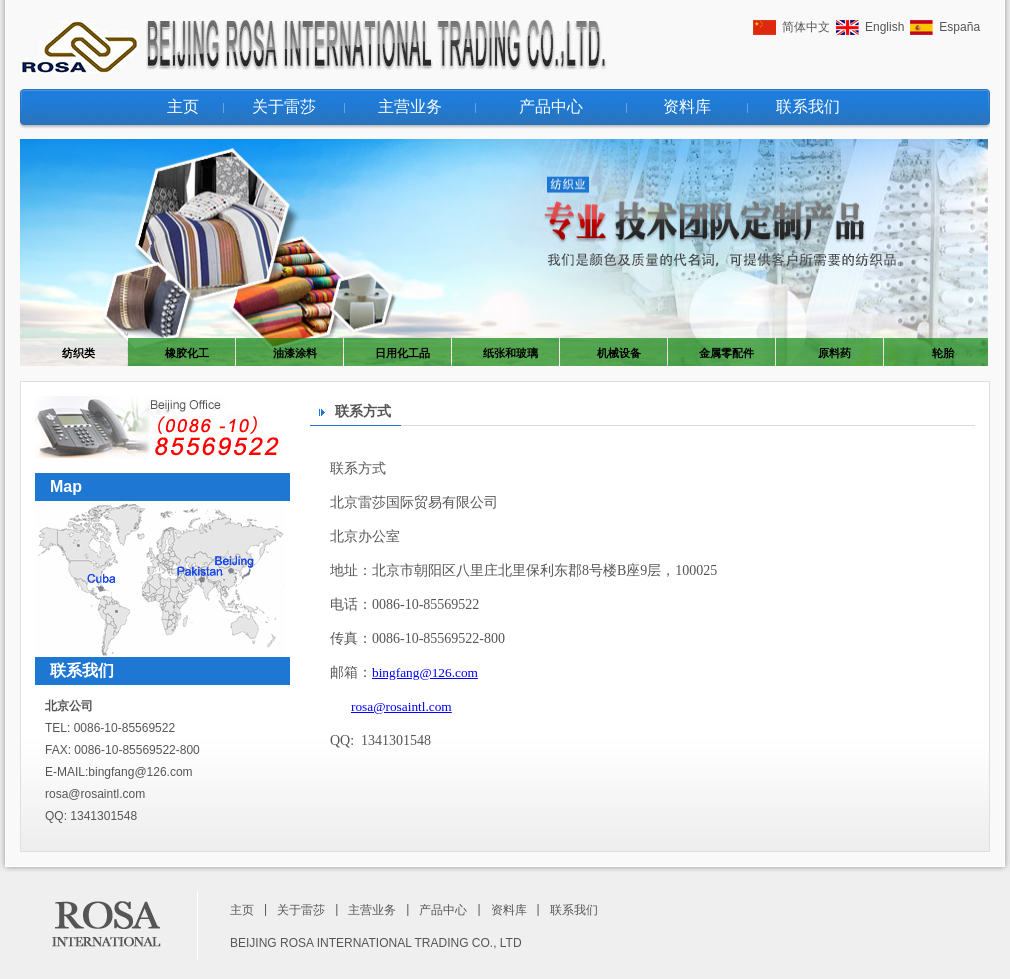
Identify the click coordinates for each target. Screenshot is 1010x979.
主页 (183, 106)
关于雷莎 (284, 106)
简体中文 (806, 27)
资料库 (687, 106)
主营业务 (410, 106)
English (884, 27)
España (959, 27)
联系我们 (808, 106)
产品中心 (551, 106)
